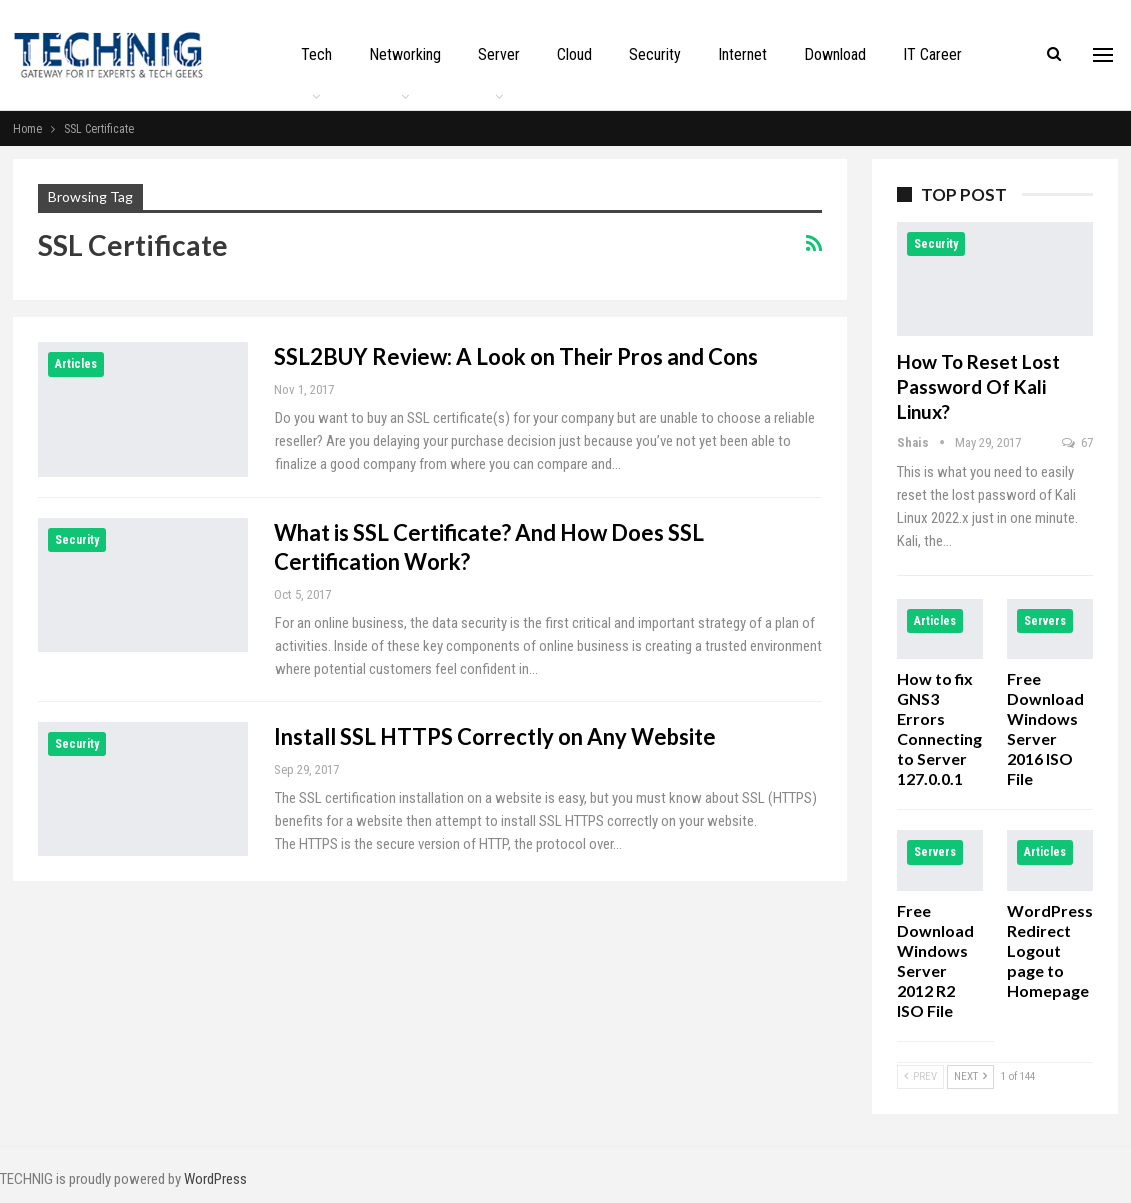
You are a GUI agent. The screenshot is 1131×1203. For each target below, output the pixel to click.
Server (499, 54)
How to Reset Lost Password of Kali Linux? (978, 386)
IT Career (932, 54)
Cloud (574, 54)
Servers (1045, 621)
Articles (76, 364)
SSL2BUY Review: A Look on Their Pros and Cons (516, 356)
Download (835, 54)
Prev (920, 1076)
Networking (405, 54)
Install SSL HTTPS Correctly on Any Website (495, 736)
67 (1077, 442)
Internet (742, 54)
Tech (316, 54)
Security (655, 54)
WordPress (215, 1179)
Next (970, 1076)
